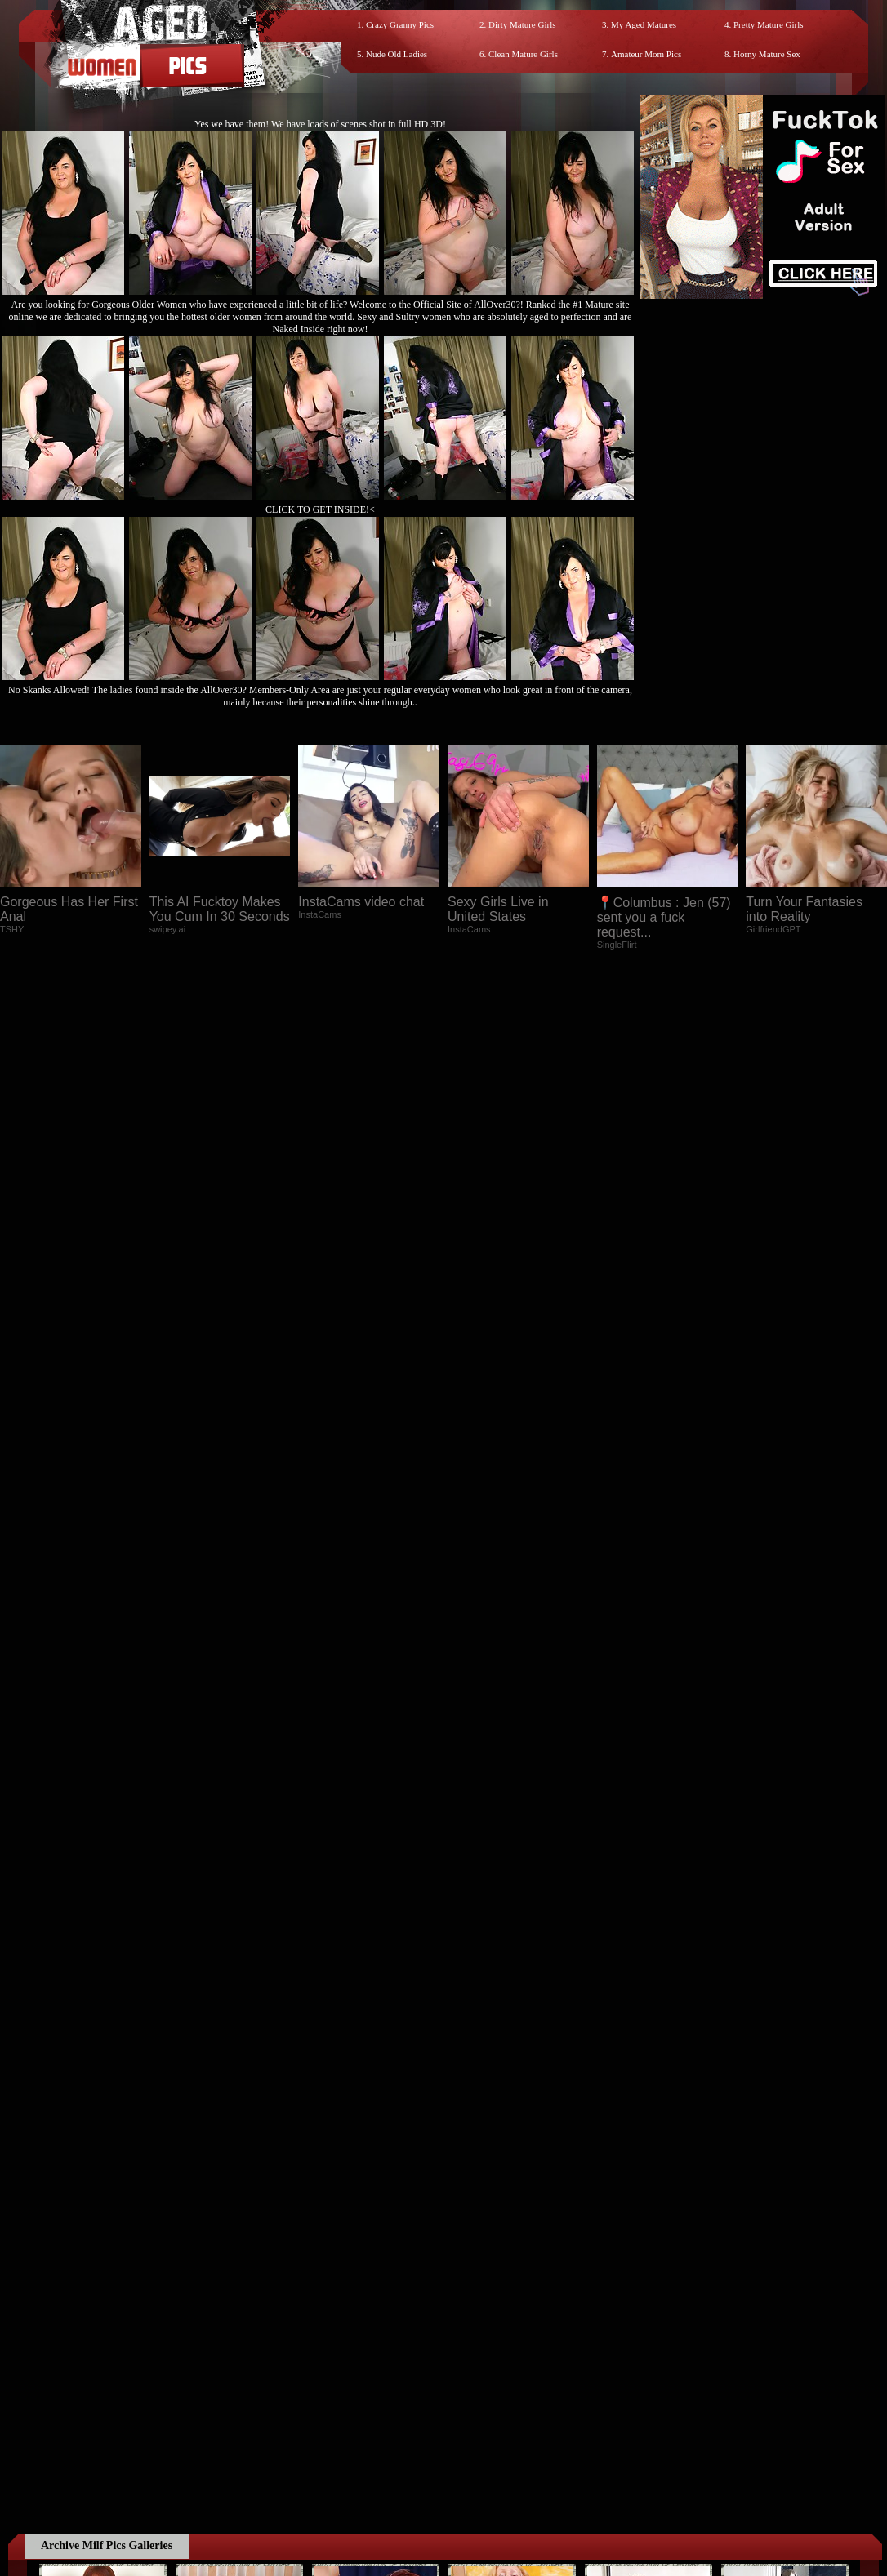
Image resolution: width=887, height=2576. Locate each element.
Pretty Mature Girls (768, 24)
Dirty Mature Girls (521, 24)
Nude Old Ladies (396, 54)
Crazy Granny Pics (400, 24)
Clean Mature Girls (523, 54)
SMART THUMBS (472, 2059)
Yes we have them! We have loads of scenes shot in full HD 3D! (320, 124)
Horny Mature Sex (766, 54)
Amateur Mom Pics (646, 54)
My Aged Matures (643, 24)
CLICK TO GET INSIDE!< (320, 509)
